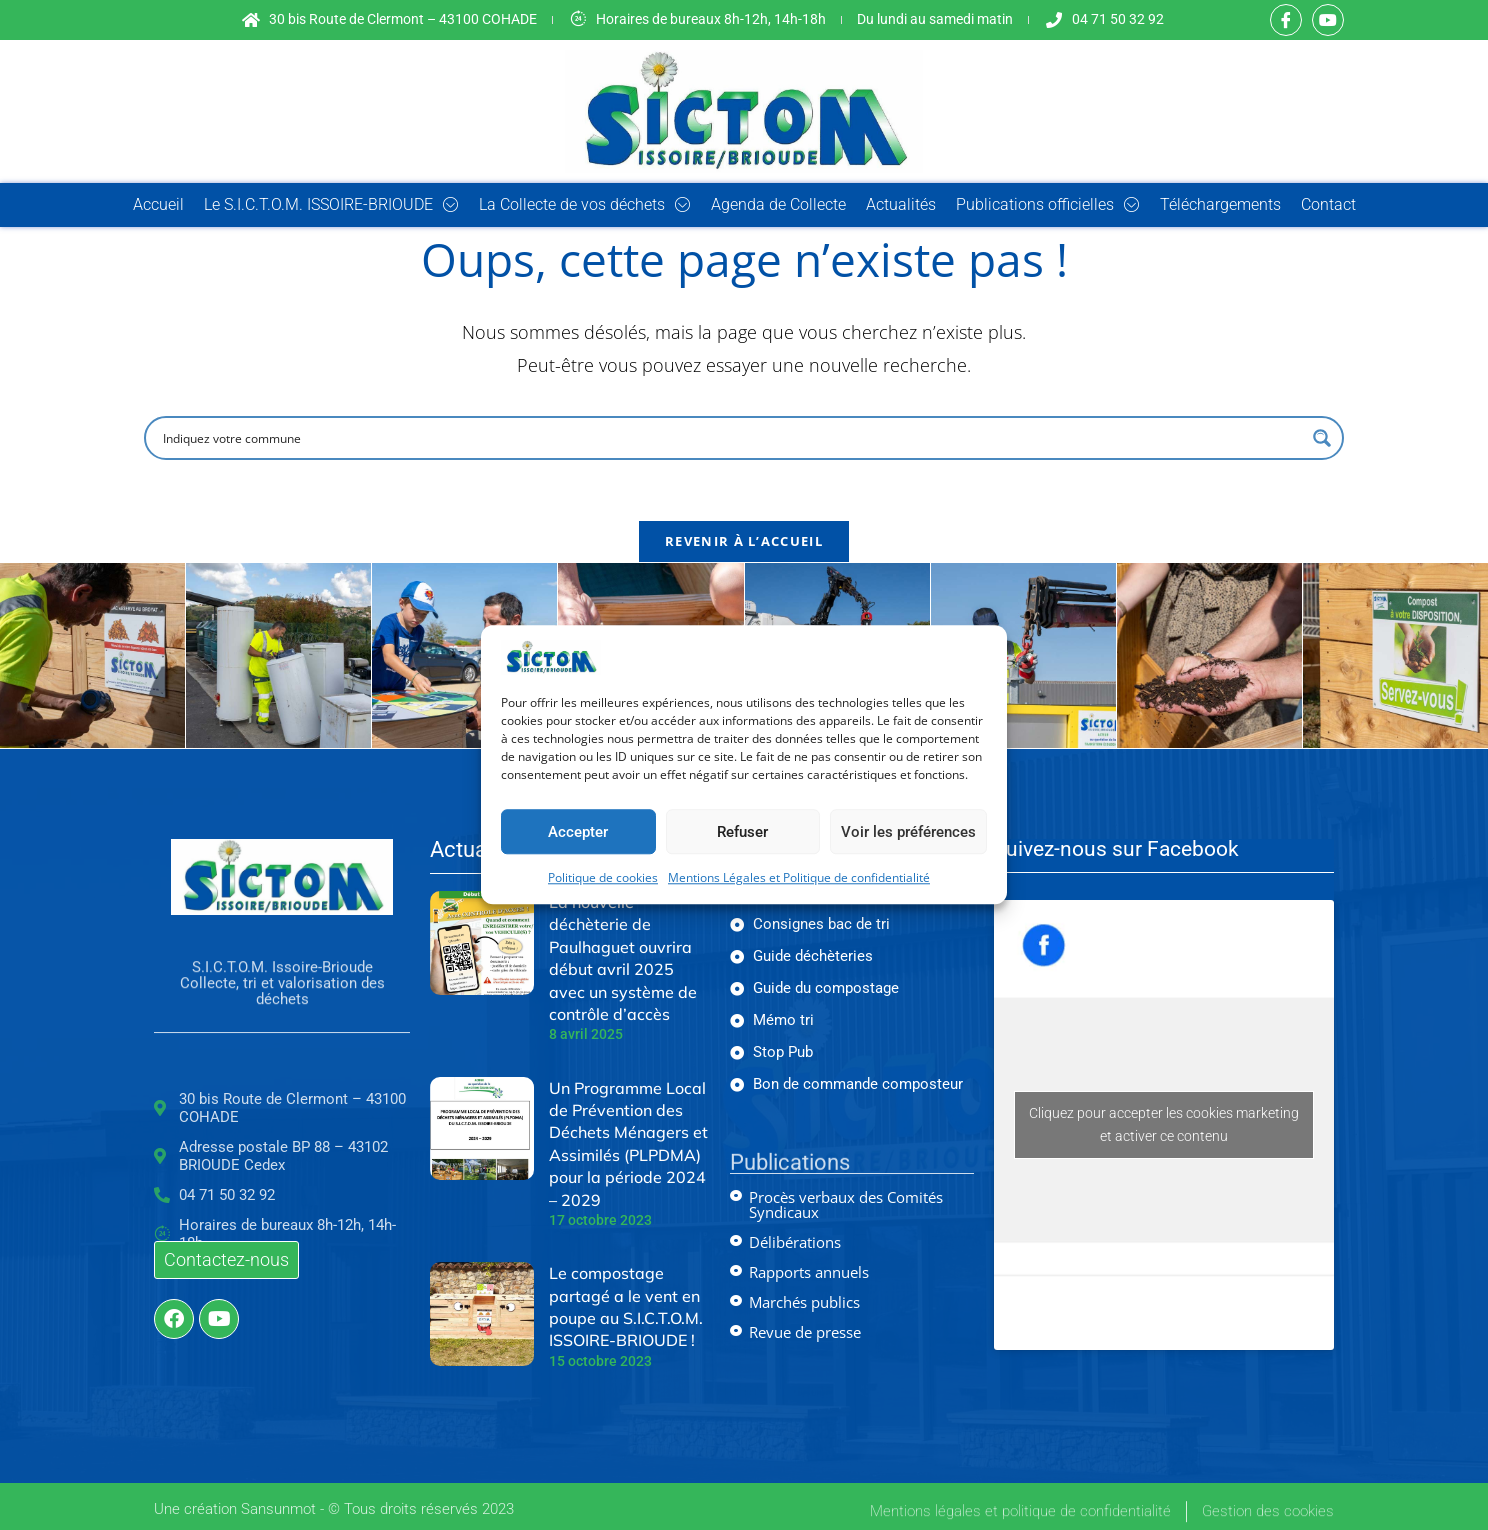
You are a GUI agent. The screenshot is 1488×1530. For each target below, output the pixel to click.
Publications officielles (1048, 205)
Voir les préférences (908, 832)
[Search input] (731, 438)
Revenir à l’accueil (744, 541)
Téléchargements (1220, 204)
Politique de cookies (603, 878)
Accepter (578, 832)
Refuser (742, 832)
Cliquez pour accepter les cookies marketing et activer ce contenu (1164, 1124)
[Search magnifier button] (1322, 438)
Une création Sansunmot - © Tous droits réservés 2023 (334, 1516)
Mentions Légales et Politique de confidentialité (799, 878)
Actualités (901, 204)
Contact (1328, 204)
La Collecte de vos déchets (585, 205)
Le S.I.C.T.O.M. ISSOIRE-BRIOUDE (331, 205)
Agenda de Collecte (778, 204)
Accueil (158, 204)
